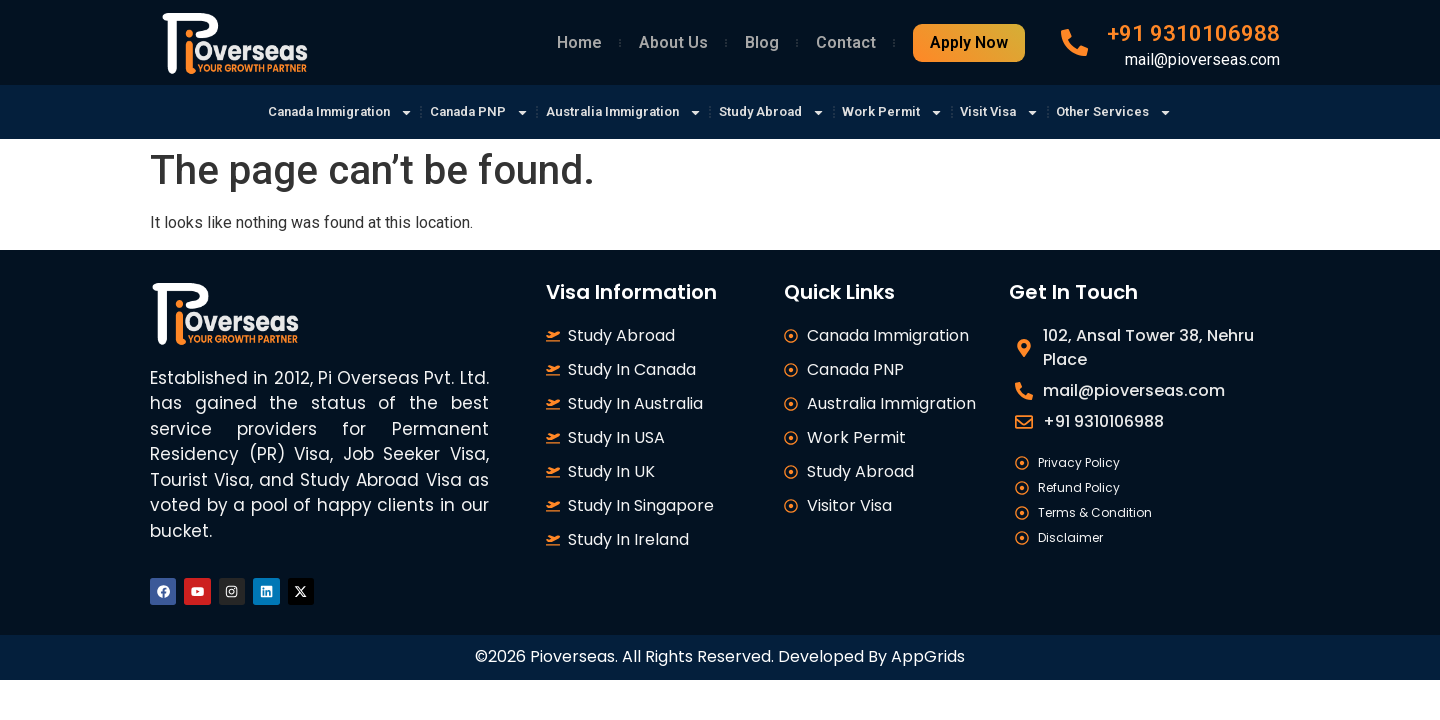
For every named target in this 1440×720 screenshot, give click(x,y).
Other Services (1157, 112)
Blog (762, 42)
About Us (673, 42)
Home (579, 42)
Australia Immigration (616, 112)
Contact (846, 42)
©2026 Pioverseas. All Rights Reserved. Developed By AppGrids (720, 662)
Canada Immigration (302, 112)
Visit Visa (1031, 112)
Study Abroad (780, 112)
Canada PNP (456, 112)
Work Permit (912, 112)
